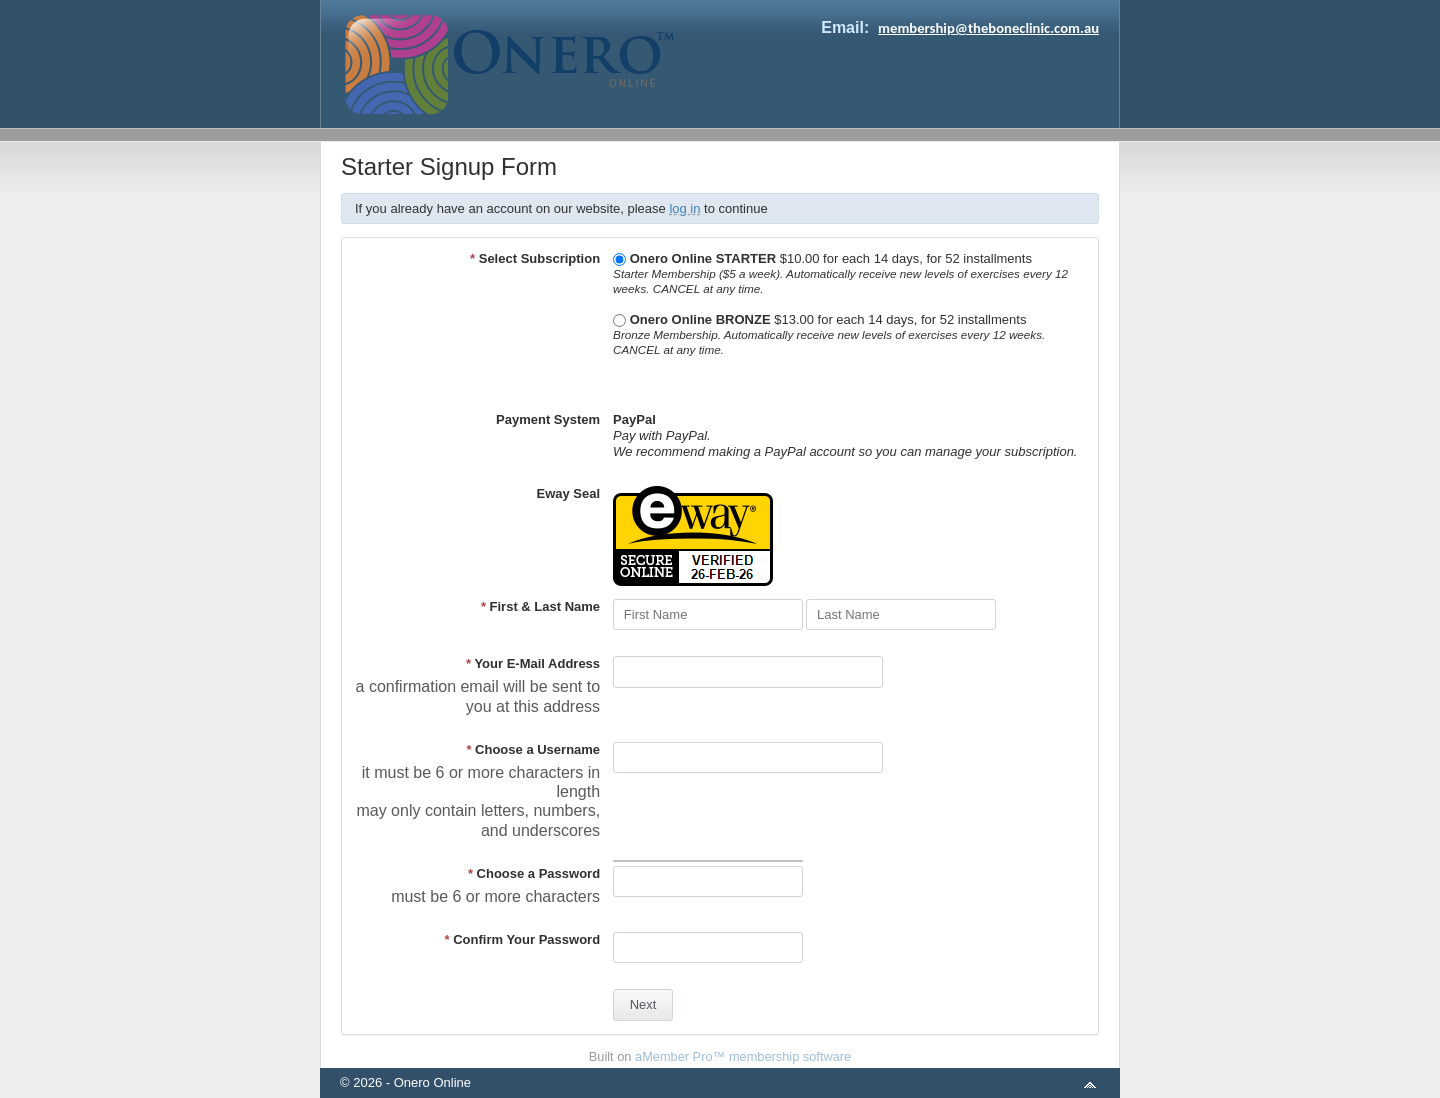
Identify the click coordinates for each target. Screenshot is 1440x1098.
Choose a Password (534, 873)
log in (684, 208)
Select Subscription (535, 258)
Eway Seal (568, 493)
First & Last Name (540, 606)
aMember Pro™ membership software (743, 1056)
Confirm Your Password (523, 939)
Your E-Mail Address (533, 663)
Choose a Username (533, 749)
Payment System (548, 419)
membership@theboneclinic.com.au (988, 28)
